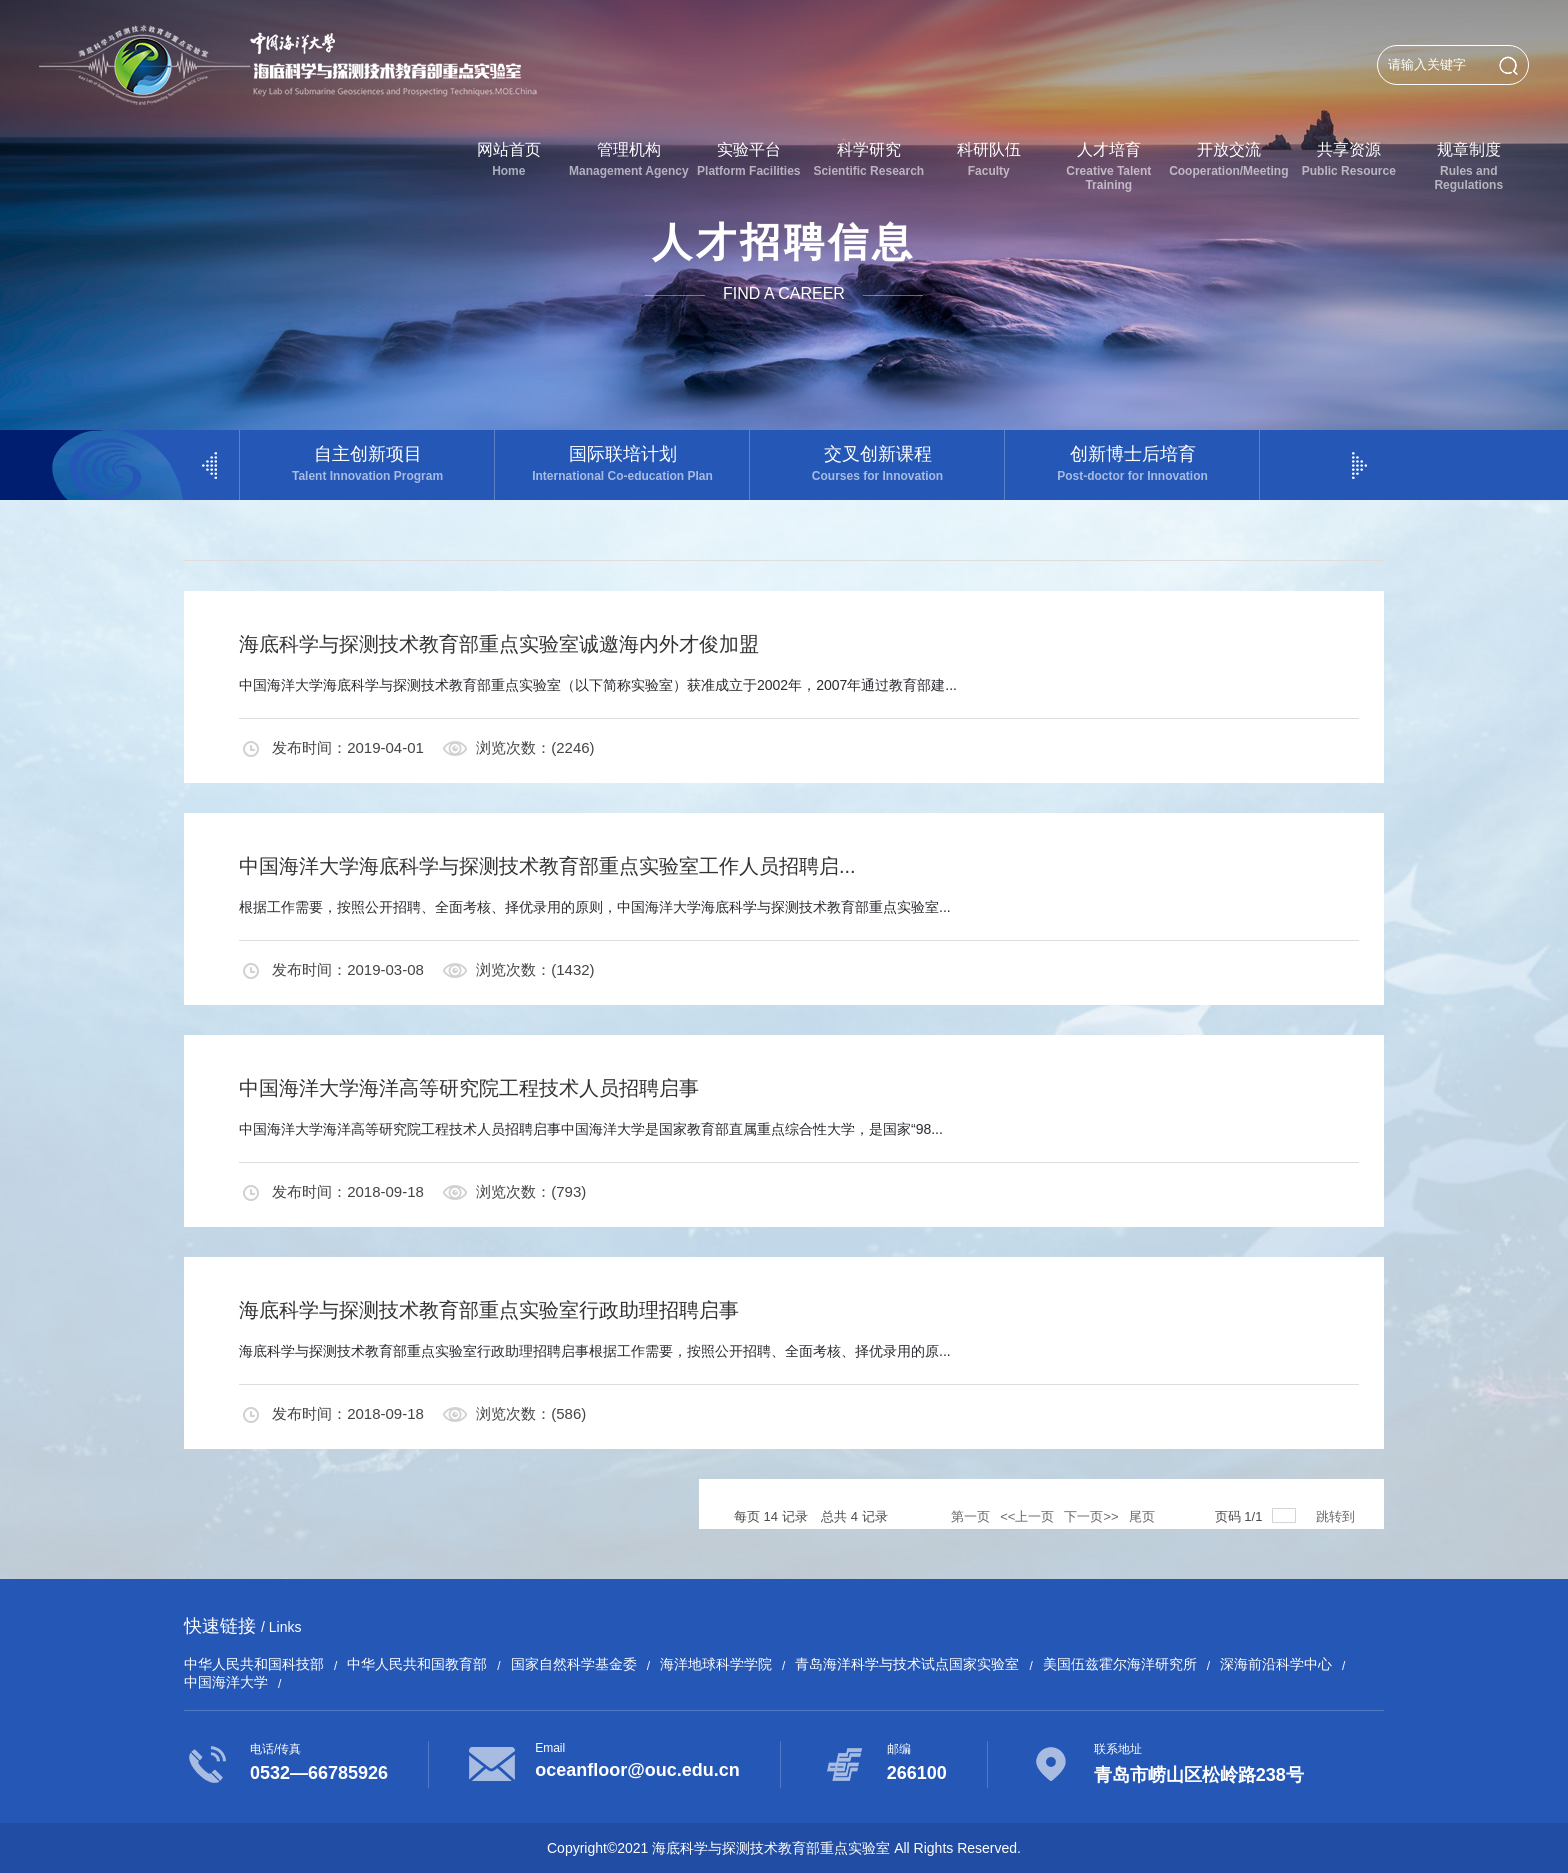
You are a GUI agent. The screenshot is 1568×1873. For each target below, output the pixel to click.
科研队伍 (989, 159)
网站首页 (509, 159)
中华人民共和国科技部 (254, 1664)
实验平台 (749, 159)
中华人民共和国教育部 (417, 1664)
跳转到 (1337, 1516)
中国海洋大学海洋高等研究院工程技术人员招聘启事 (469, 1088)
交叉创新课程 (877, 463)
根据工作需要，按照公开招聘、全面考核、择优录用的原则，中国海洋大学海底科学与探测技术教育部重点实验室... (595, 907)
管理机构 (629, 159)
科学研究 (869, 159)
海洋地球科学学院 (716, 1664)
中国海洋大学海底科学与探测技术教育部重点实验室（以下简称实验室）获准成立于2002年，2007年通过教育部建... (598, 685)
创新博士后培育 (1132, 463)
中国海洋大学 (226, 1682)
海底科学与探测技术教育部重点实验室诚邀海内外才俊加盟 (499, 644)
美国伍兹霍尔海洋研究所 (1120, 1664)
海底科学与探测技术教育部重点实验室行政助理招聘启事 (489, 1310)
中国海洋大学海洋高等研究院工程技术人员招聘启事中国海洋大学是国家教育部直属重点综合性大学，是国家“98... (591, 1129)
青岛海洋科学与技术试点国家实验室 (907, 1664)
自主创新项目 (367, 463)
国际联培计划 (622, 463)
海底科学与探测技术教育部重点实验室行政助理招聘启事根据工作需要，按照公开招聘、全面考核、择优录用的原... (595, 1351)
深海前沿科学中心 (1276, 1664)
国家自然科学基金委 (574, 1664)
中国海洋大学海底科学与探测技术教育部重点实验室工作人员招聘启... (547, 866)
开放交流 (1229, 159)
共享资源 (1349, 159)
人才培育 (1109, 166)
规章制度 (1469, 166)
